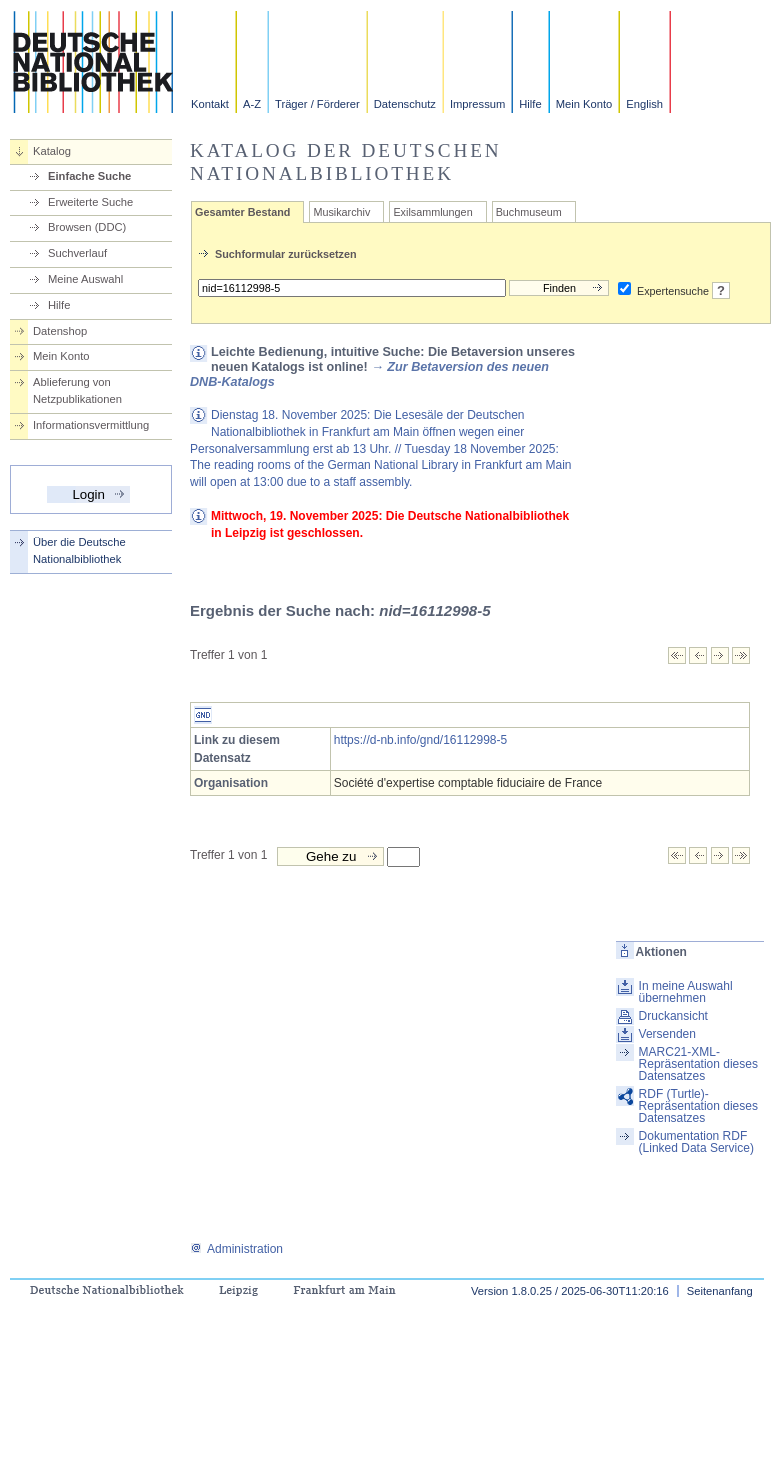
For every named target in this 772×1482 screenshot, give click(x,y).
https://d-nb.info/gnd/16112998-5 (420, 740)
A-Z (252, 104)
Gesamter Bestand (242, 212)
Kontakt (210, 104)
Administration (236, 1249)
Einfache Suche (89, 176)
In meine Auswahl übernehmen (686, 992)
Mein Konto (584, 104)
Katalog (52, 151)
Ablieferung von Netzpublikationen (77, 390)
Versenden (667, 1034)
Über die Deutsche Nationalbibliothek (79, 550)
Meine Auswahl (85, 279)
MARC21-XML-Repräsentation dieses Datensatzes (698, 1064)
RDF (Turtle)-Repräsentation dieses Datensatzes (698, 1106)
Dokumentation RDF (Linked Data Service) (696, 1142)
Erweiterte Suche (90, 202)
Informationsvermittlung (91, 425)
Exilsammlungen (432, 212)
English (644, 104)
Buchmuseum (529, 212)
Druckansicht (673, 1016)
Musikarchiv (341, 212)
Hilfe (530, 104)
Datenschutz (405, 104)
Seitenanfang (720, 1291)
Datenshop (60, 331)
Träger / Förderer (317, 104)
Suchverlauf (77, 253)
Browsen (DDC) (87, 227)
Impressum (477, 104)
